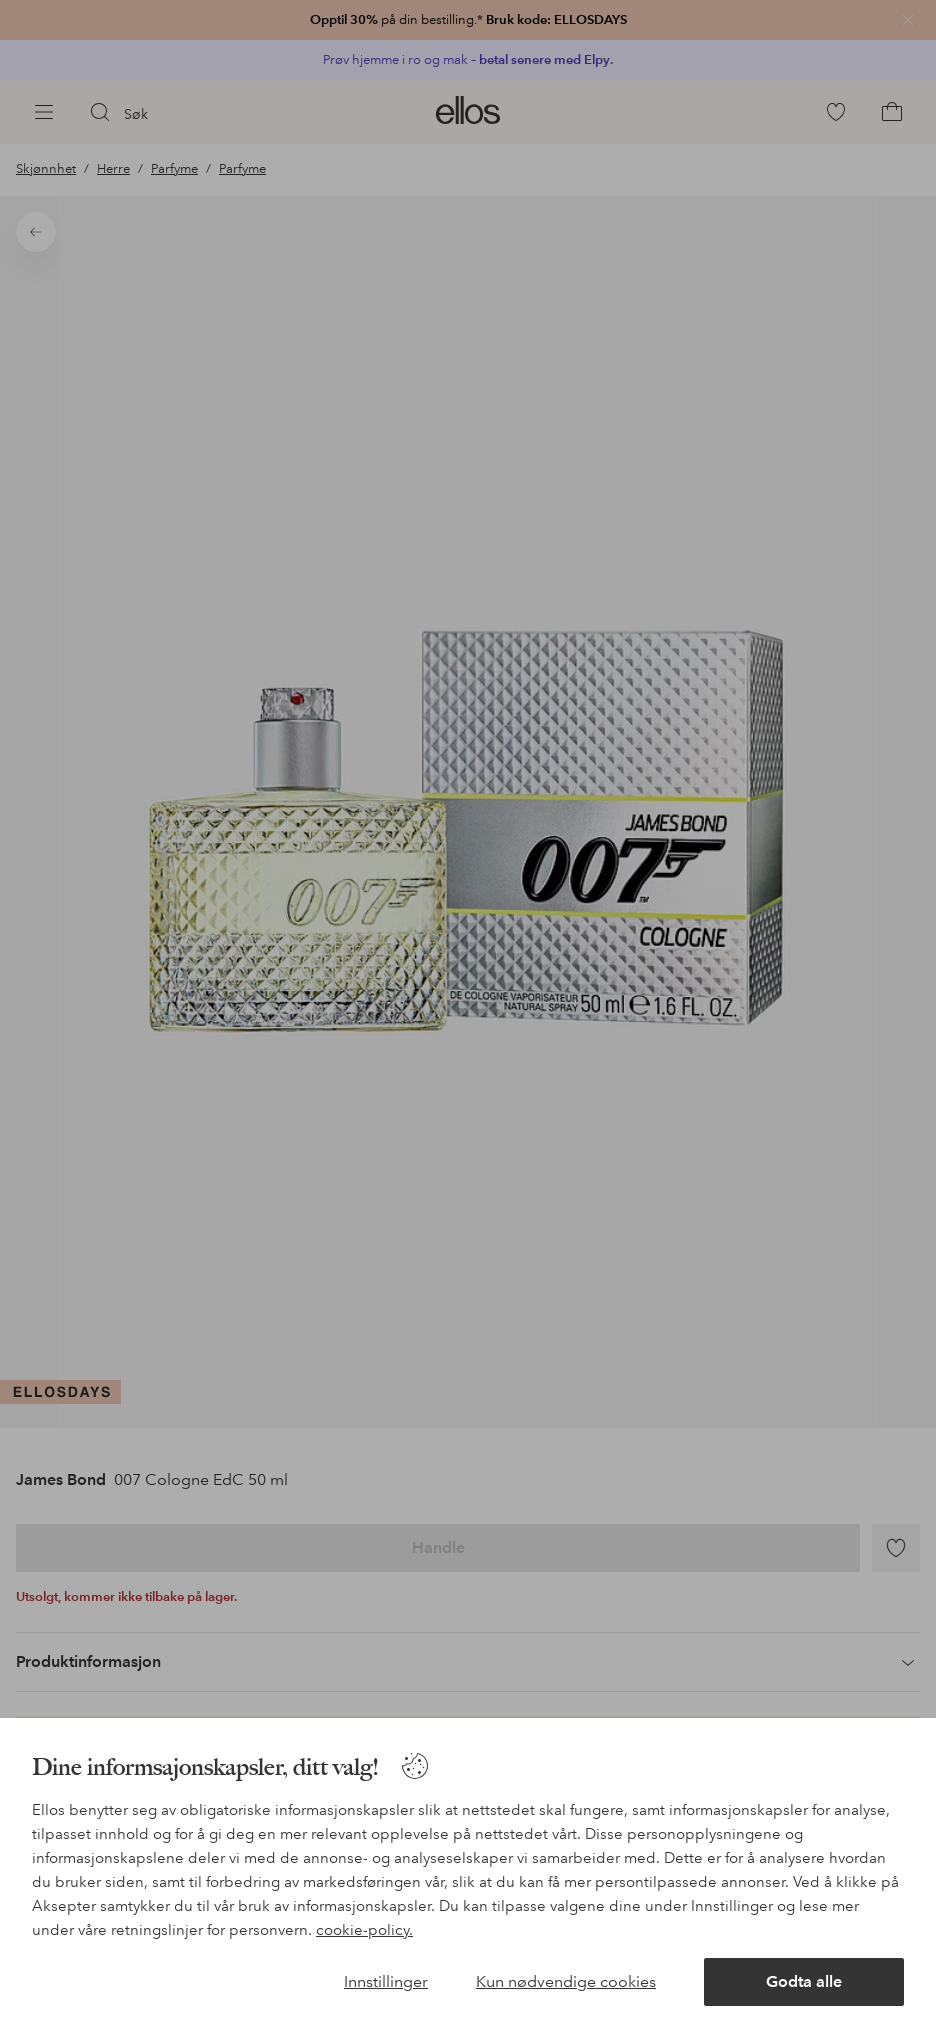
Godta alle (804, 1981)
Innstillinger (386, 1981)
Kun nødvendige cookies (566, 1981)
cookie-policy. (364, 1930)
